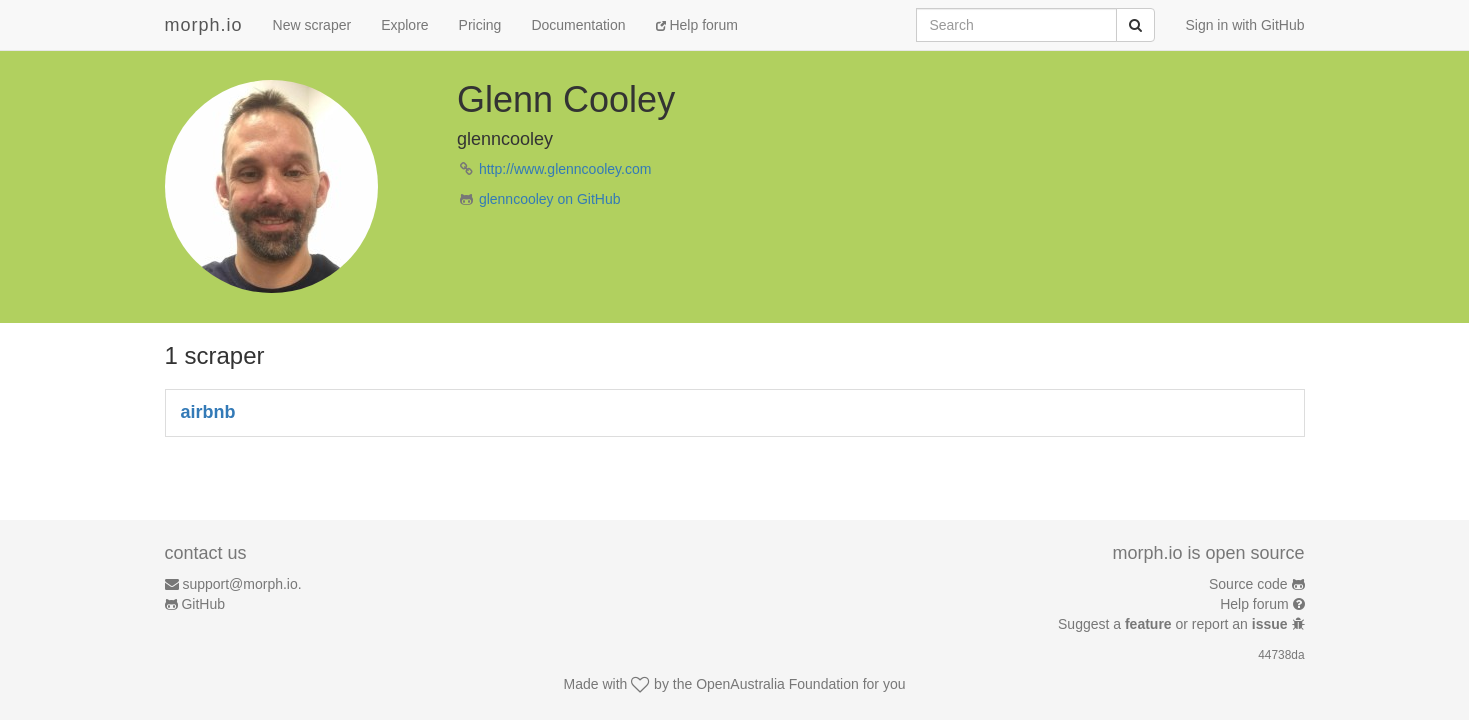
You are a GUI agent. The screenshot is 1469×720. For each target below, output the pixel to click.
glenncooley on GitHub (550, 199)
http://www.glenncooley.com (565, 169)
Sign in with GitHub (1244, 25)
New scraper (312, 25)
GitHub (203, 604)
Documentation (578, 25)
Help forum (697, 25)
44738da (1281, 655)
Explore (404, 25)
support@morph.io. (241, 584)
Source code (1248, 584)
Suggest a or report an (1174, 624)
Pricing (480, 25)
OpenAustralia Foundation (777, 684)
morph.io (204, 25)
